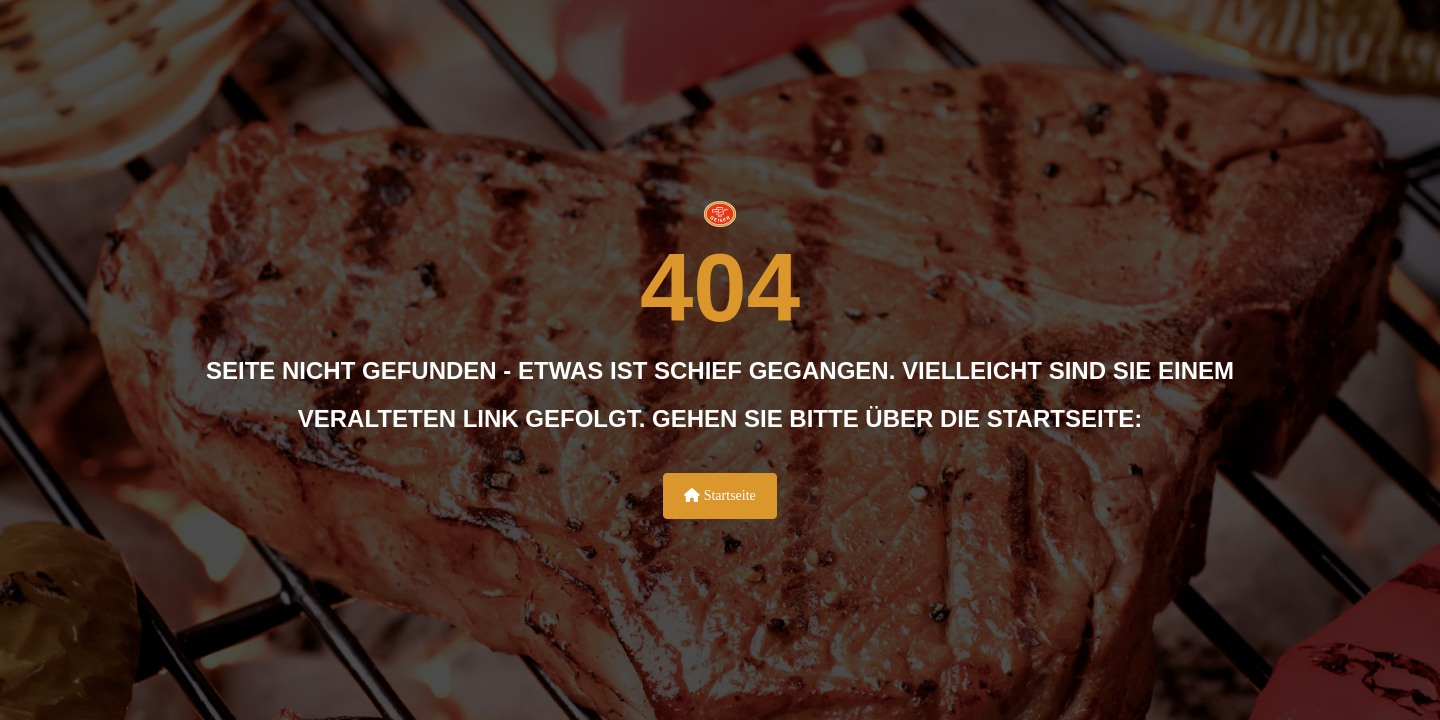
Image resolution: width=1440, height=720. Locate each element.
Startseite (720, 495)
